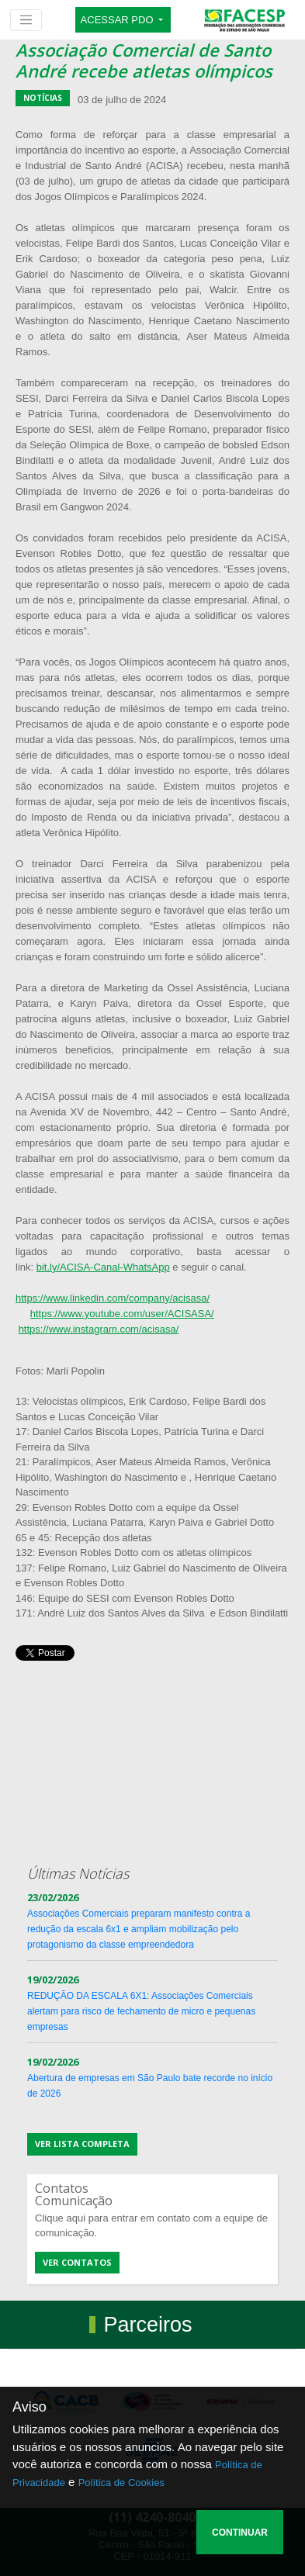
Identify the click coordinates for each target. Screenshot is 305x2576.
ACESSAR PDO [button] (119, 20)
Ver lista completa (82, 2143)
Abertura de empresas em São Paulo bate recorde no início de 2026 (149, 2078)
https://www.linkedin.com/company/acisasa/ (113, 1298)
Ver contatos (77, 2262)
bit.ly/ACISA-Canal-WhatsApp (103, 1267)
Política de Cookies (121, 2482)
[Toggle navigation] (26, 20)
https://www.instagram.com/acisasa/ (99, 1329)
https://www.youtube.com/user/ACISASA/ (122, 1313)
